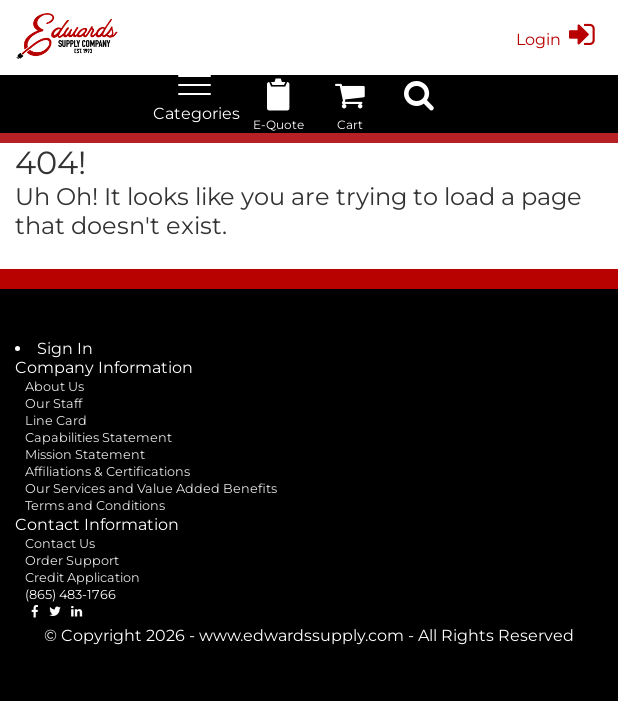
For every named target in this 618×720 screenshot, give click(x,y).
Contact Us (60, 543)
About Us (54, 386)
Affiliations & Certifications (107, 471)
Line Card (56, 420)
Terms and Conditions (95, 505)
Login (559, 39)
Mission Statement (85, 454)
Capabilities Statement (98, 437)
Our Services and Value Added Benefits (151, 488)
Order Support (72, 560)
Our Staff (53, 403)
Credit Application (82, 577)
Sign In (65, 348)
